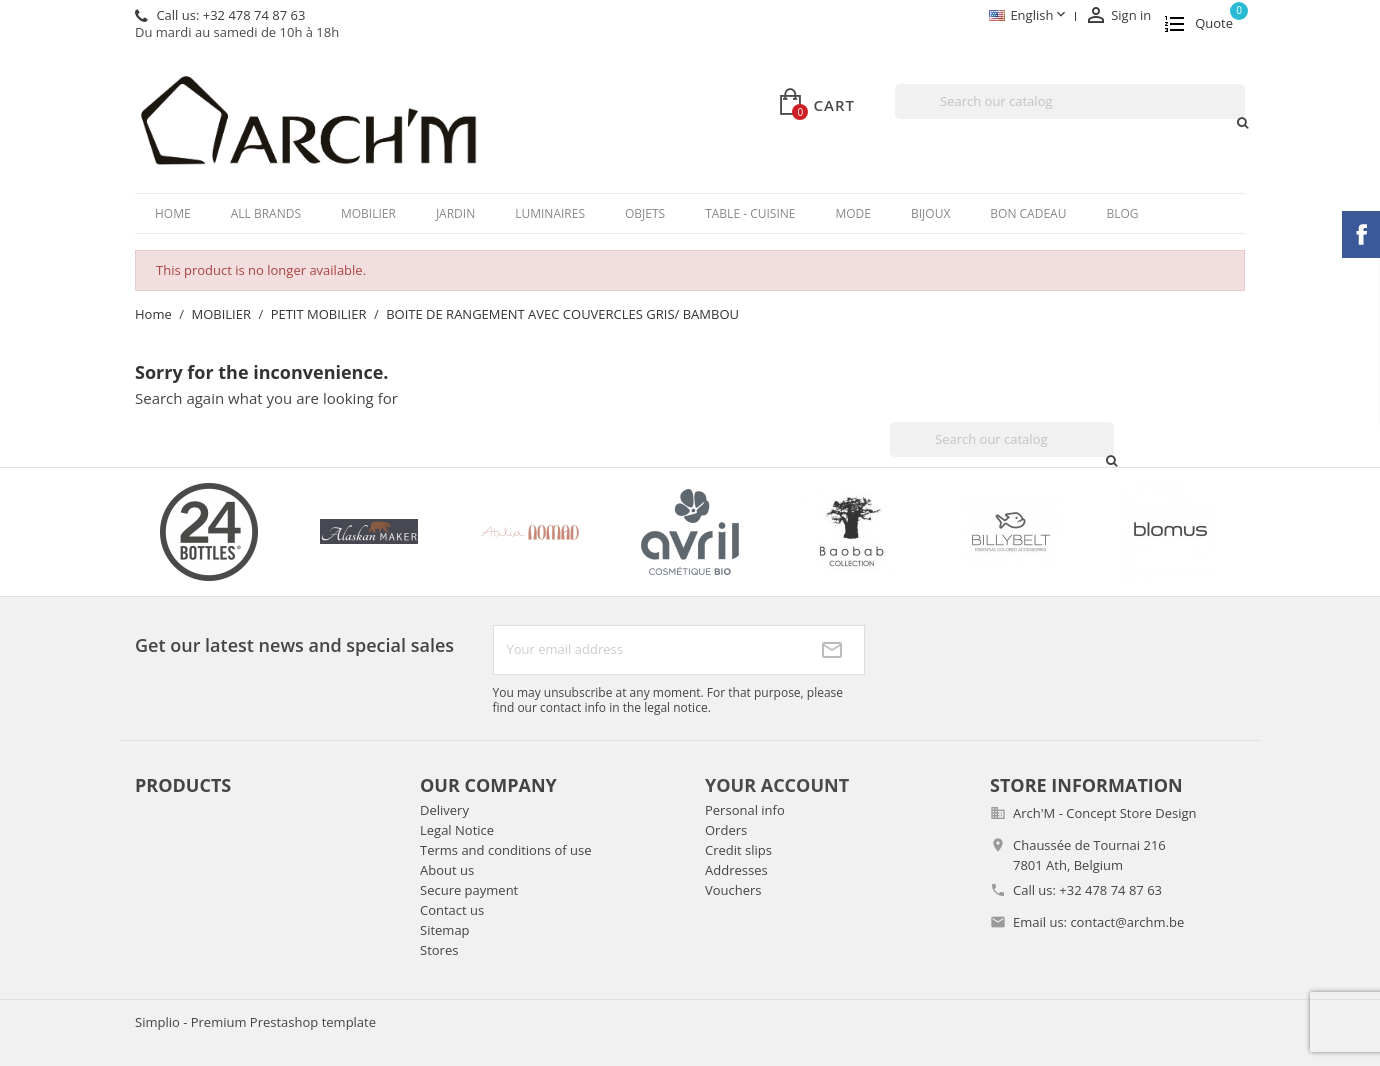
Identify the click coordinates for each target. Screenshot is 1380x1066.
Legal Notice (457, 830)
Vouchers (733, 890)
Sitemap (445, 930)
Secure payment (469, 890)
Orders (726, 830)
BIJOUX (930, 213)
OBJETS (645, 213)
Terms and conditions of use (505, 850)
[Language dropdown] (1028, 16)
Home (173, 213)
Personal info (745, 810)
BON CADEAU (1028, 213)
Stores (439, 950)
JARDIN (455, 213)
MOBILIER (368, 213)
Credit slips (738, 850)
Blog (1122, 213)
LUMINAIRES (550, 213)
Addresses (736, 870)
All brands (266, 213)
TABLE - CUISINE (750, 213)
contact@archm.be (1127, 922)
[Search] (1070, 101)
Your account (777, 785)
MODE (853, 213)
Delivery (444, 810)
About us (447, 870)
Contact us (452, 910)
